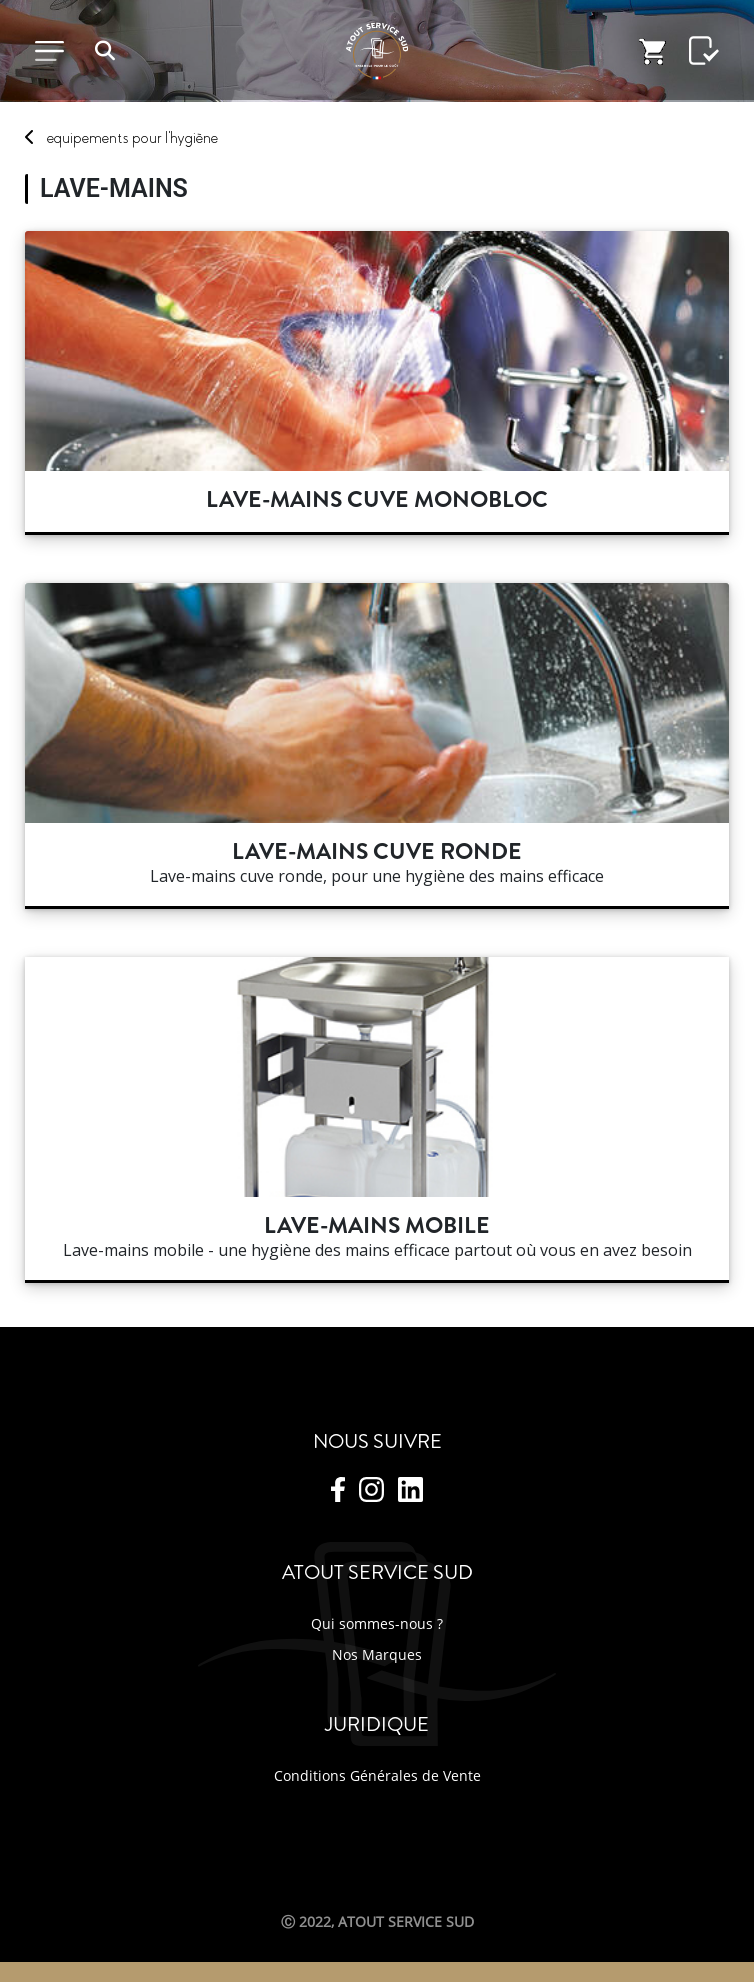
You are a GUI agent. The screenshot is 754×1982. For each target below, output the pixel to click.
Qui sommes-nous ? (377, 1623)
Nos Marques (377, 1654)
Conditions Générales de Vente (377, 1775)
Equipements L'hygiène (132, 138)
